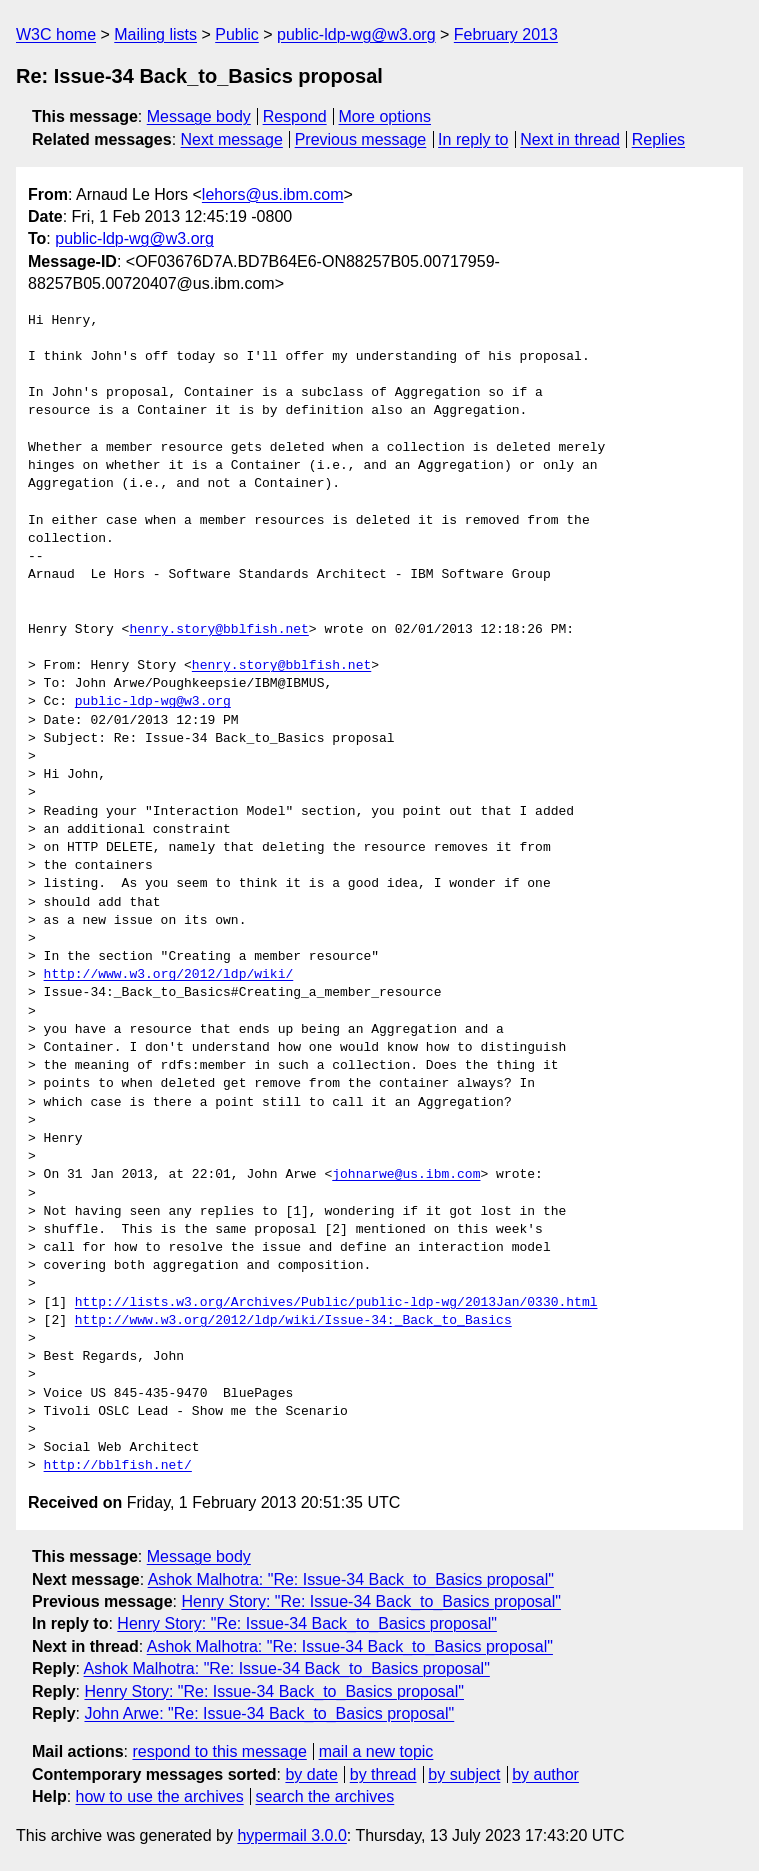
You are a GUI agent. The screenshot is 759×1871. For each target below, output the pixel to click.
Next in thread (570, 139)
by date (311, 1774)
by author (545, 1774)
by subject (464, 1774)
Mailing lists (155, 34)
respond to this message (219, 1751)
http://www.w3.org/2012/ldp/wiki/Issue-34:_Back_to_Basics (293, 1321)
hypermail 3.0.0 (291, 1835)
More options (385, 116)
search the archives (325, 1796)
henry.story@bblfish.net (218, 630)
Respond (295, 116)
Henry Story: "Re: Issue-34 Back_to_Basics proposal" (371, 1601)
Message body (199, 116)
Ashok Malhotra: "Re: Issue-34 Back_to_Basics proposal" (351, 1579)
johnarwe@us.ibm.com (406, 1175)
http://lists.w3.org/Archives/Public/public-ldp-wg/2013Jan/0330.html (336, 1303)
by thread (383, 1774)
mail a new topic (376, 1751)
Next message (232, 139)
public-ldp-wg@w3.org (356, 34)
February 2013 (506, 34)
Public (237, 34)
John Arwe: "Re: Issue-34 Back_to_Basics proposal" (269, 1713)
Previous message (361, 139)
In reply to (473, 139)
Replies (658, 139)
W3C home (56, 34)
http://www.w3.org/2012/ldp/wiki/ (169, 975)
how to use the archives (160, 1796)
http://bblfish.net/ (118, 1466)
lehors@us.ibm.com (273, 194)
